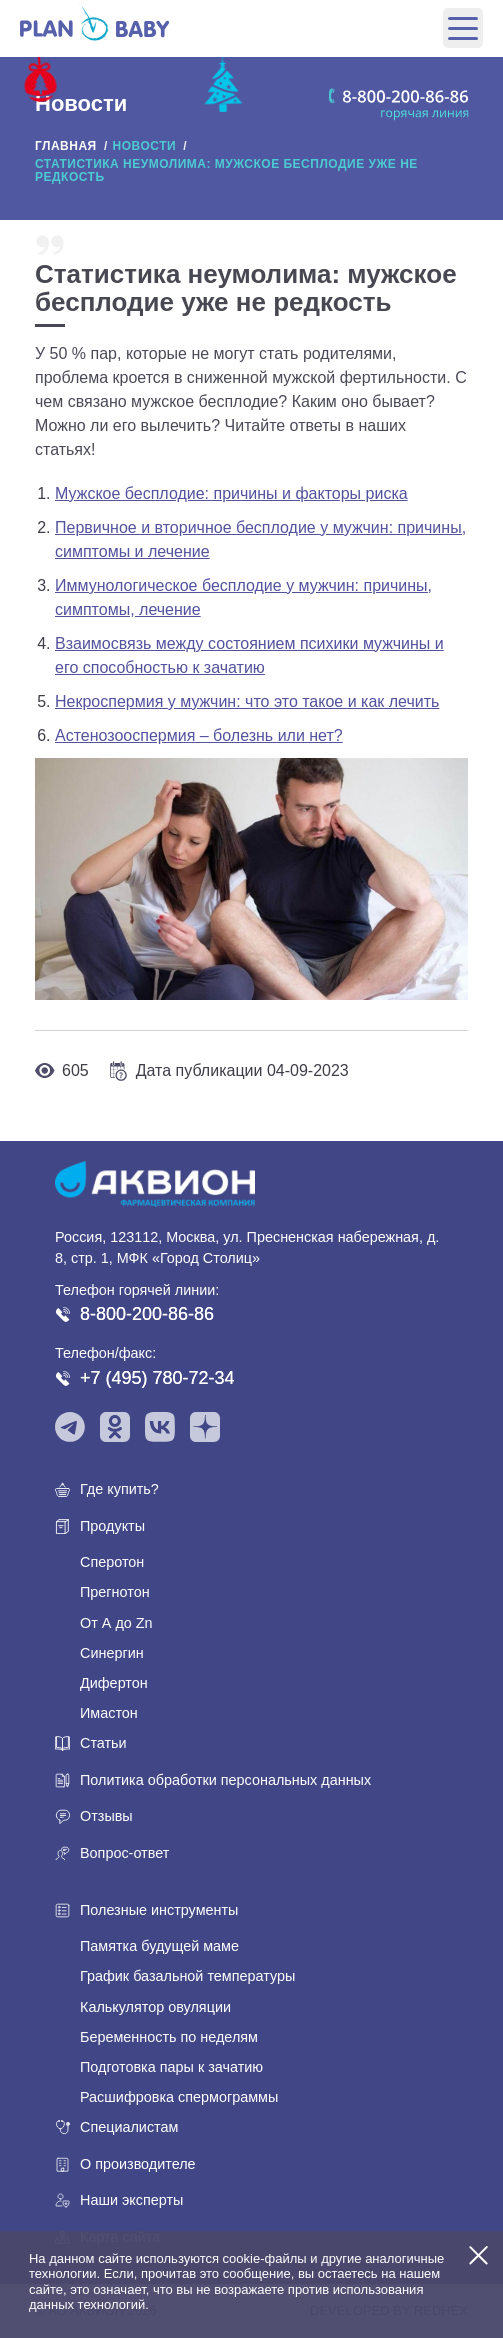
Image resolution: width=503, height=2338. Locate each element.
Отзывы (106, 1816)
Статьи (103, 1743)
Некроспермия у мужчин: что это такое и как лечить (247, 701)
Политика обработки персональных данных (225, 1780)
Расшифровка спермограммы (179, 2097)
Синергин (112, 1653)
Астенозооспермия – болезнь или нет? (199, 735)
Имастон (109, 1713)
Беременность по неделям (169, 2037)
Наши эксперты (131, 2200)
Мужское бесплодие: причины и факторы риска (231, 493)
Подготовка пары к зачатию (171, 2067)
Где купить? (119, 1489)
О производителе (138, 2164)
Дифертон (114, 1683)
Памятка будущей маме (159, 1946)
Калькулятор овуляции (155, 2007)
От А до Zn (116, 1623)
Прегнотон (115, 1592)
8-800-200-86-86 (147, 1314)
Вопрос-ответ (124, 1853)
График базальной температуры (187, 1976)
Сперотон (112, 1562)
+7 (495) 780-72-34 (157, 1378)
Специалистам (129, 2127)
